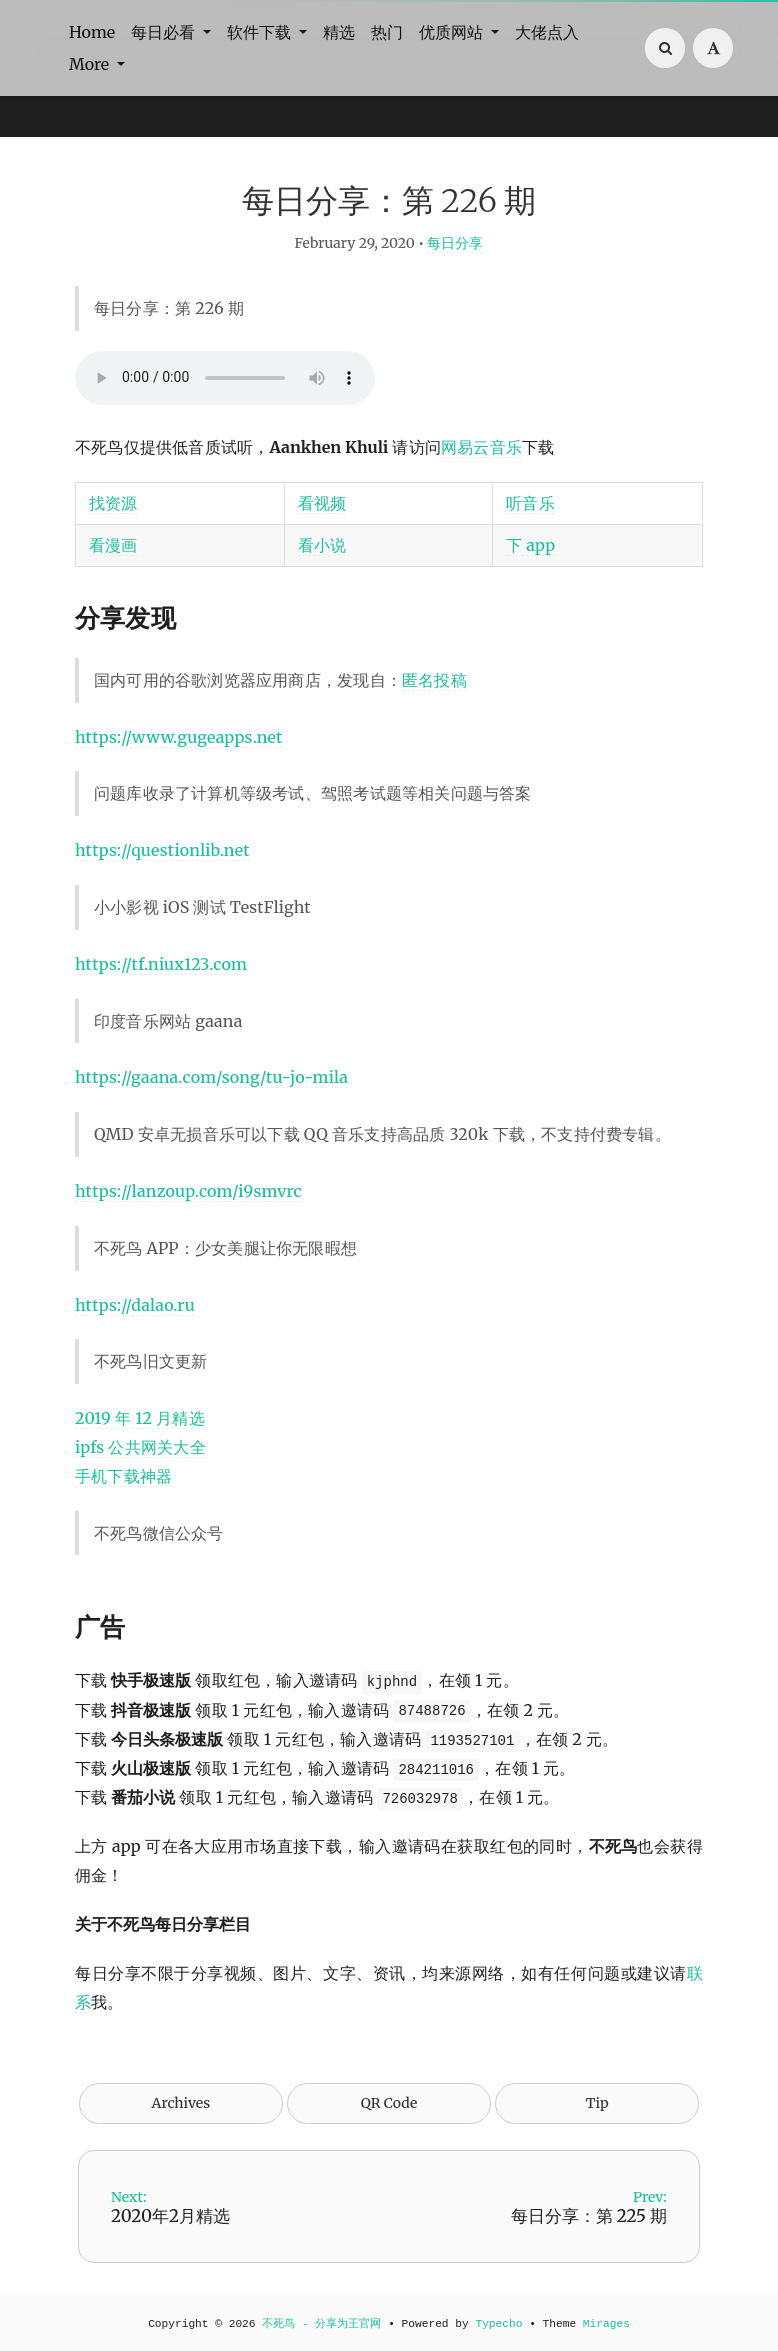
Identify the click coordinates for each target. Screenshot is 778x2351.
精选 (339, 32)
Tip (597, 2103)
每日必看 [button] (165, 32)
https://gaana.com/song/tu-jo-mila (211, 1077)
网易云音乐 (481, 447)
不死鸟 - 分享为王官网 (321, 2324)
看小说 (322, 545)
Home (92, 32)
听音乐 (530, 503)
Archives (181, 2103)
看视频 (322, 503)
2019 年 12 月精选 (140, 1418)
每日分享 (455, 243)
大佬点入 (547, 32)
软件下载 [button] (261, 32)
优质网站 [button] (453, 32)
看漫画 (113, 545)
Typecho (498, 2324)
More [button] (91, 64)
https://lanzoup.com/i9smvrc (188, 1191)
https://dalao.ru (135, 1305)
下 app (530, 545)
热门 (387, 32)
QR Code (389, 2103)
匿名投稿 (434, 680)
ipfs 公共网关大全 (140, 1447)
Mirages (606, 2324)
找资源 (113, 503)
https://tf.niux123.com (161, 964)
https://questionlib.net (162, 850)
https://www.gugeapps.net (179, 737)
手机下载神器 (123, 1476)
